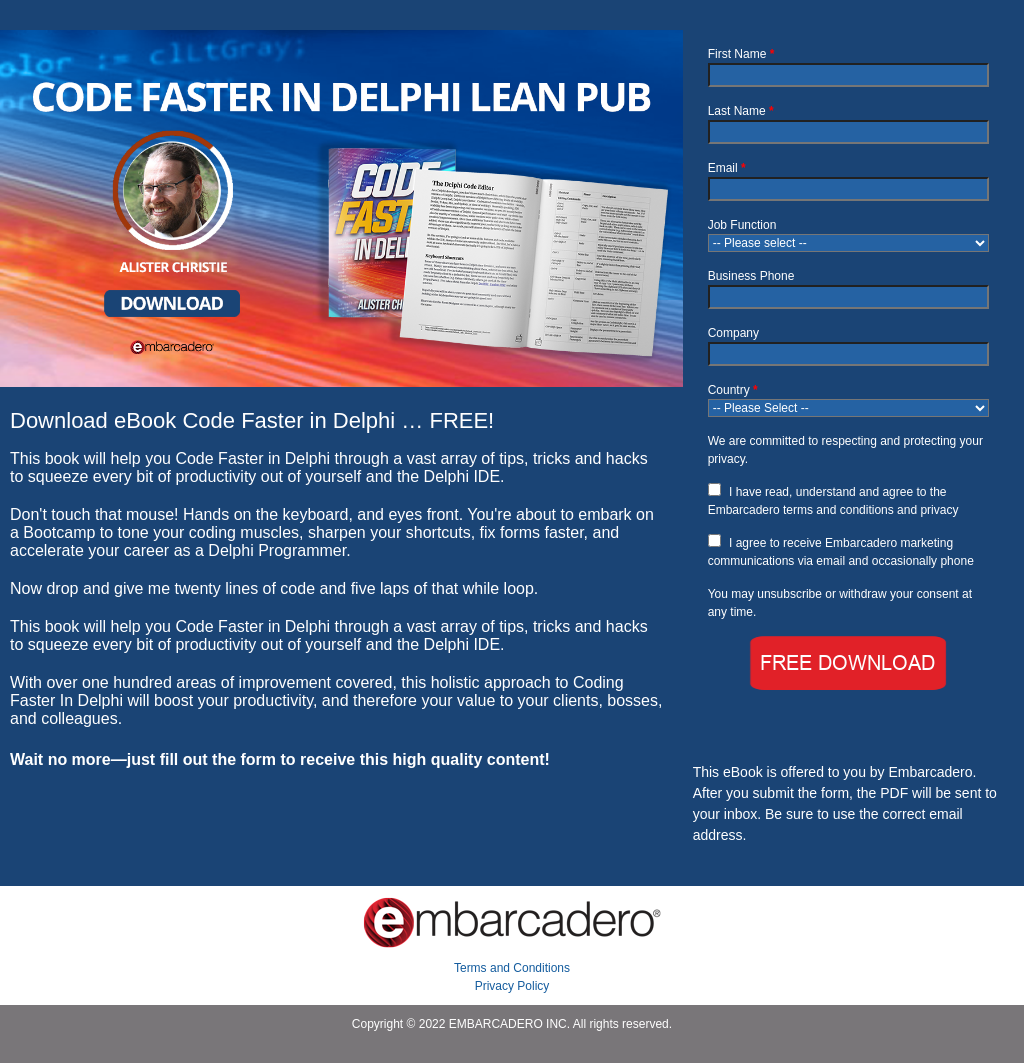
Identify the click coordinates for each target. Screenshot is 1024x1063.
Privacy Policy (512, 986)
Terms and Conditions (512, 968)
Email (727, 168)
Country (733, 390)
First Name (741, 54)
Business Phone (751, 276)
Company (733, 333)
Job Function (742, 225)
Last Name (741, 111)
